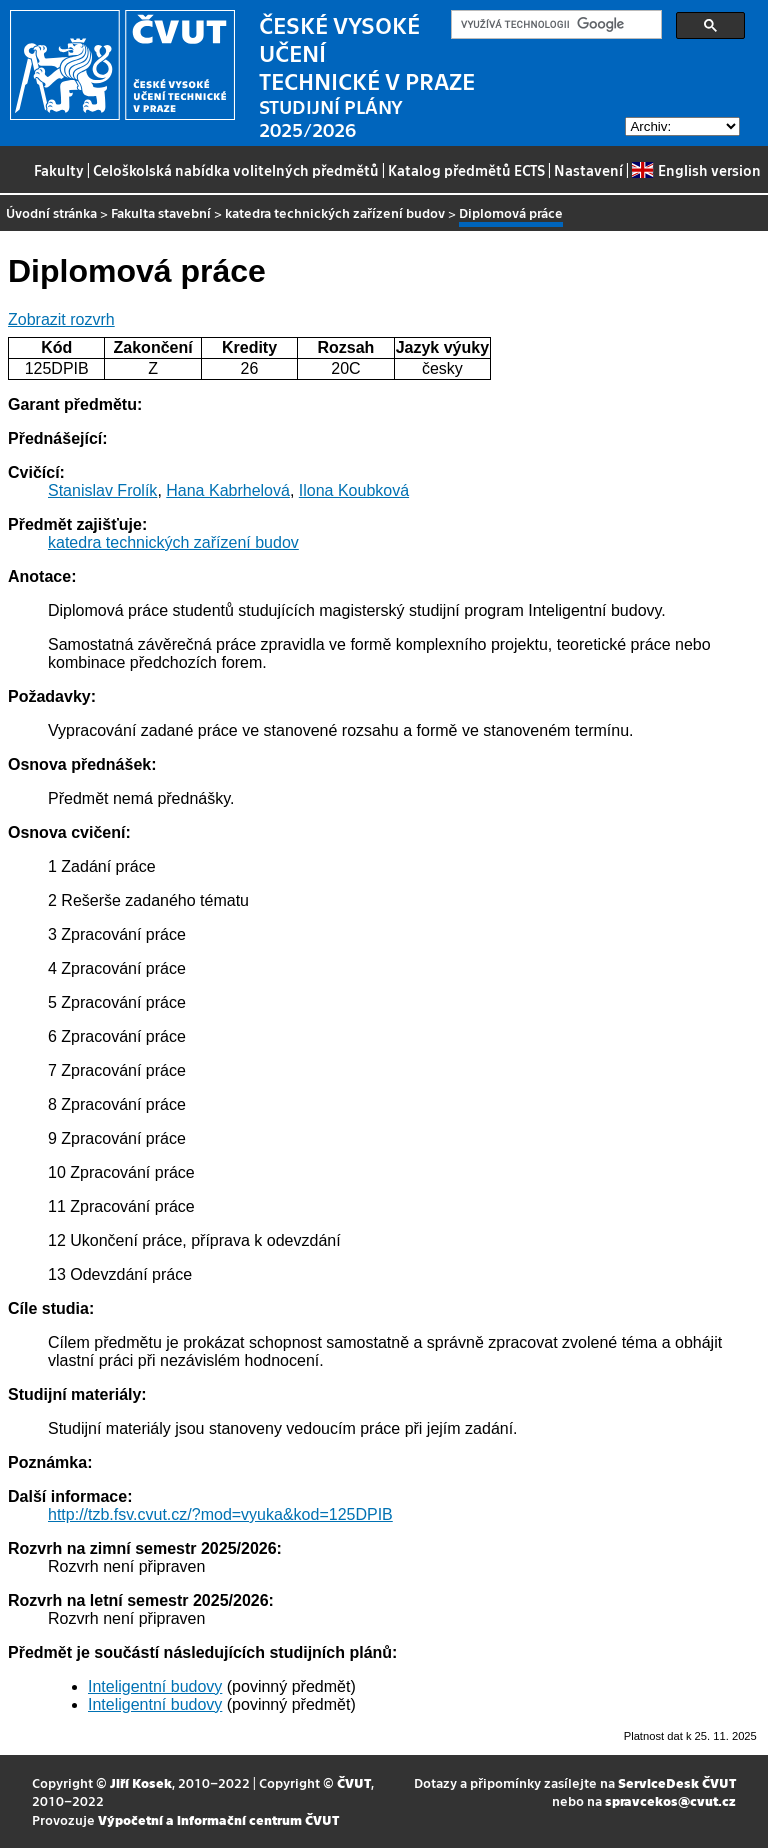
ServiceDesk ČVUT (677, 1782)
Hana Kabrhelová (228, 490)
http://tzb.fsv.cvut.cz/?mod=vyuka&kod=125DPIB (220, 1514)
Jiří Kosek (141, 1782)
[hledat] (554, 25)
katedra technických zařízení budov (335, 212)
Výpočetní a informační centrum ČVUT (218, 1819)
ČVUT (354, 1782)
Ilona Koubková (354, 490)
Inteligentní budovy (155, 1686)
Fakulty (59, 170)
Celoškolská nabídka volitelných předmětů (236, 170)
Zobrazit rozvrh (61, 319)
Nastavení (588, 170)
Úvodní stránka (51, 212)
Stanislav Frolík (102, 490)
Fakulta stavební (161, 212)
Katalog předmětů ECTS (466, 170)
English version (696, 170)
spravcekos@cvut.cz (670, 1800)
